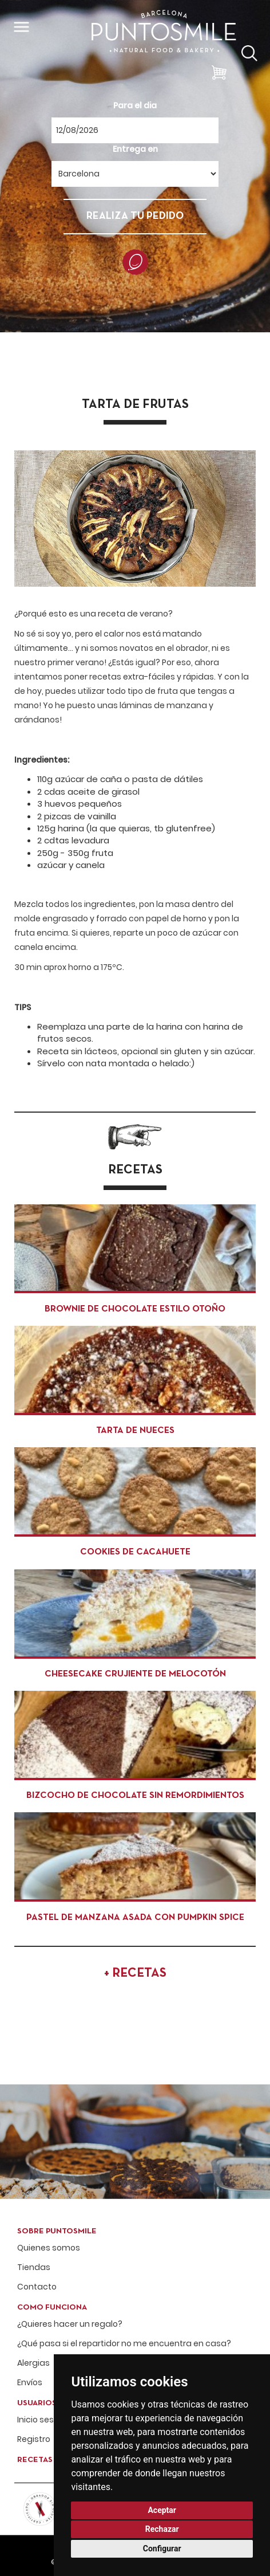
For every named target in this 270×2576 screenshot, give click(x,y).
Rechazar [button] (162, 2529)
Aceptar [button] (162, 2510)
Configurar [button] (162, 2548)
